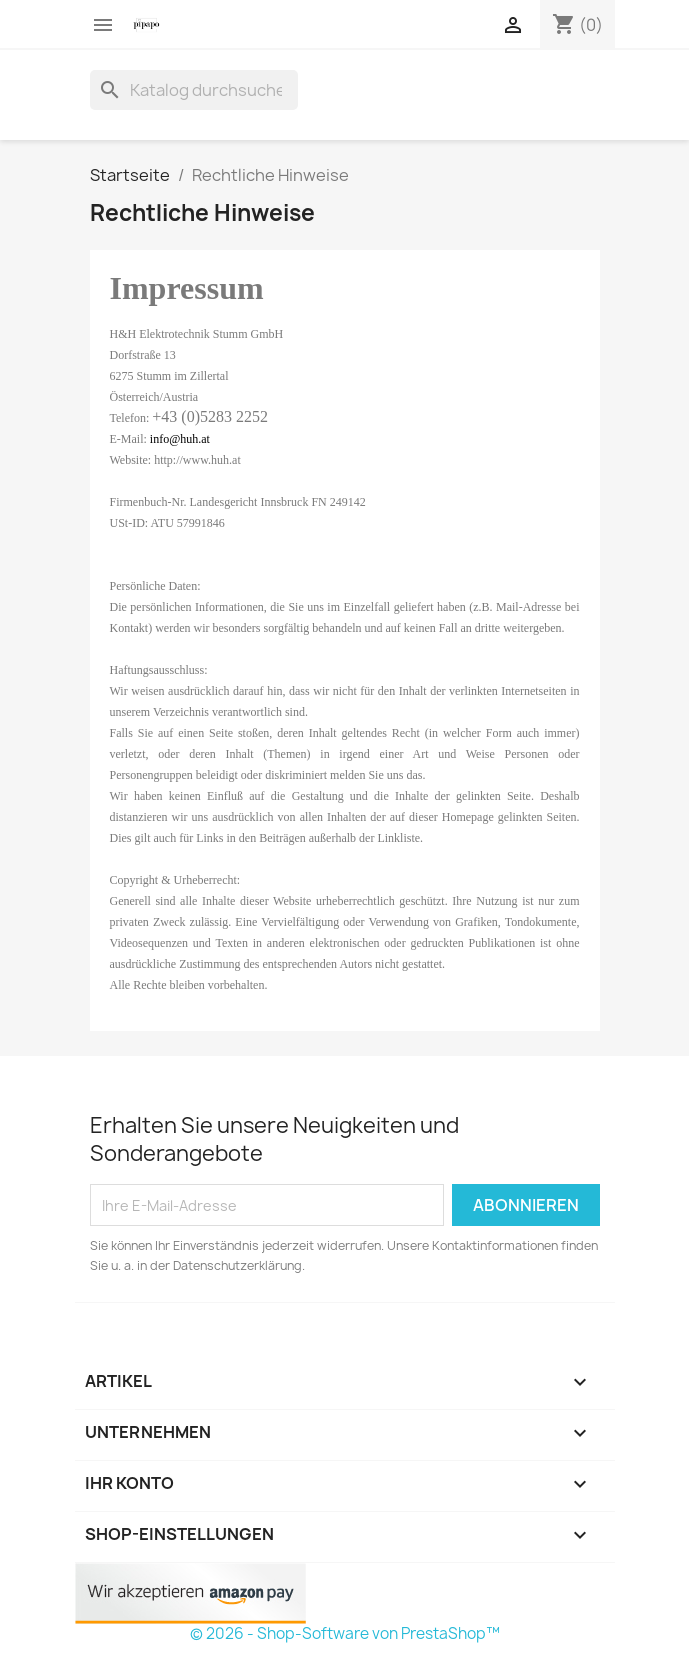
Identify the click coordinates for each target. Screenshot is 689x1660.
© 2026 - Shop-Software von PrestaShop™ (345, 1633)
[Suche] (194, 90)
